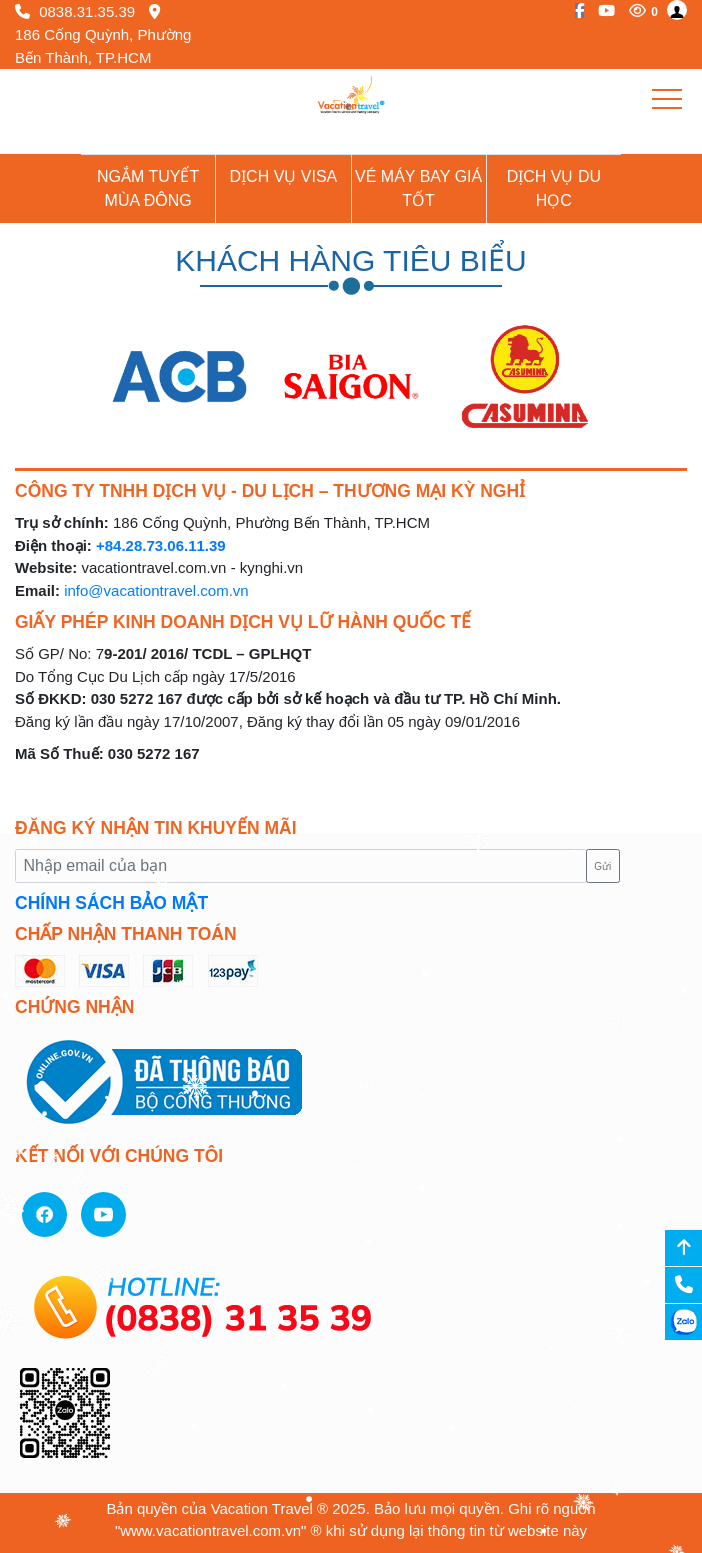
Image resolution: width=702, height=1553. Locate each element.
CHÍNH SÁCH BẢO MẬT (111, 903)
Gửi (602, 866)
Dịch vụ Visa (284, 176)
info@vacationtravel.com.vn (156, 590)
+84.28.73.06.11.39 (161, 545)
